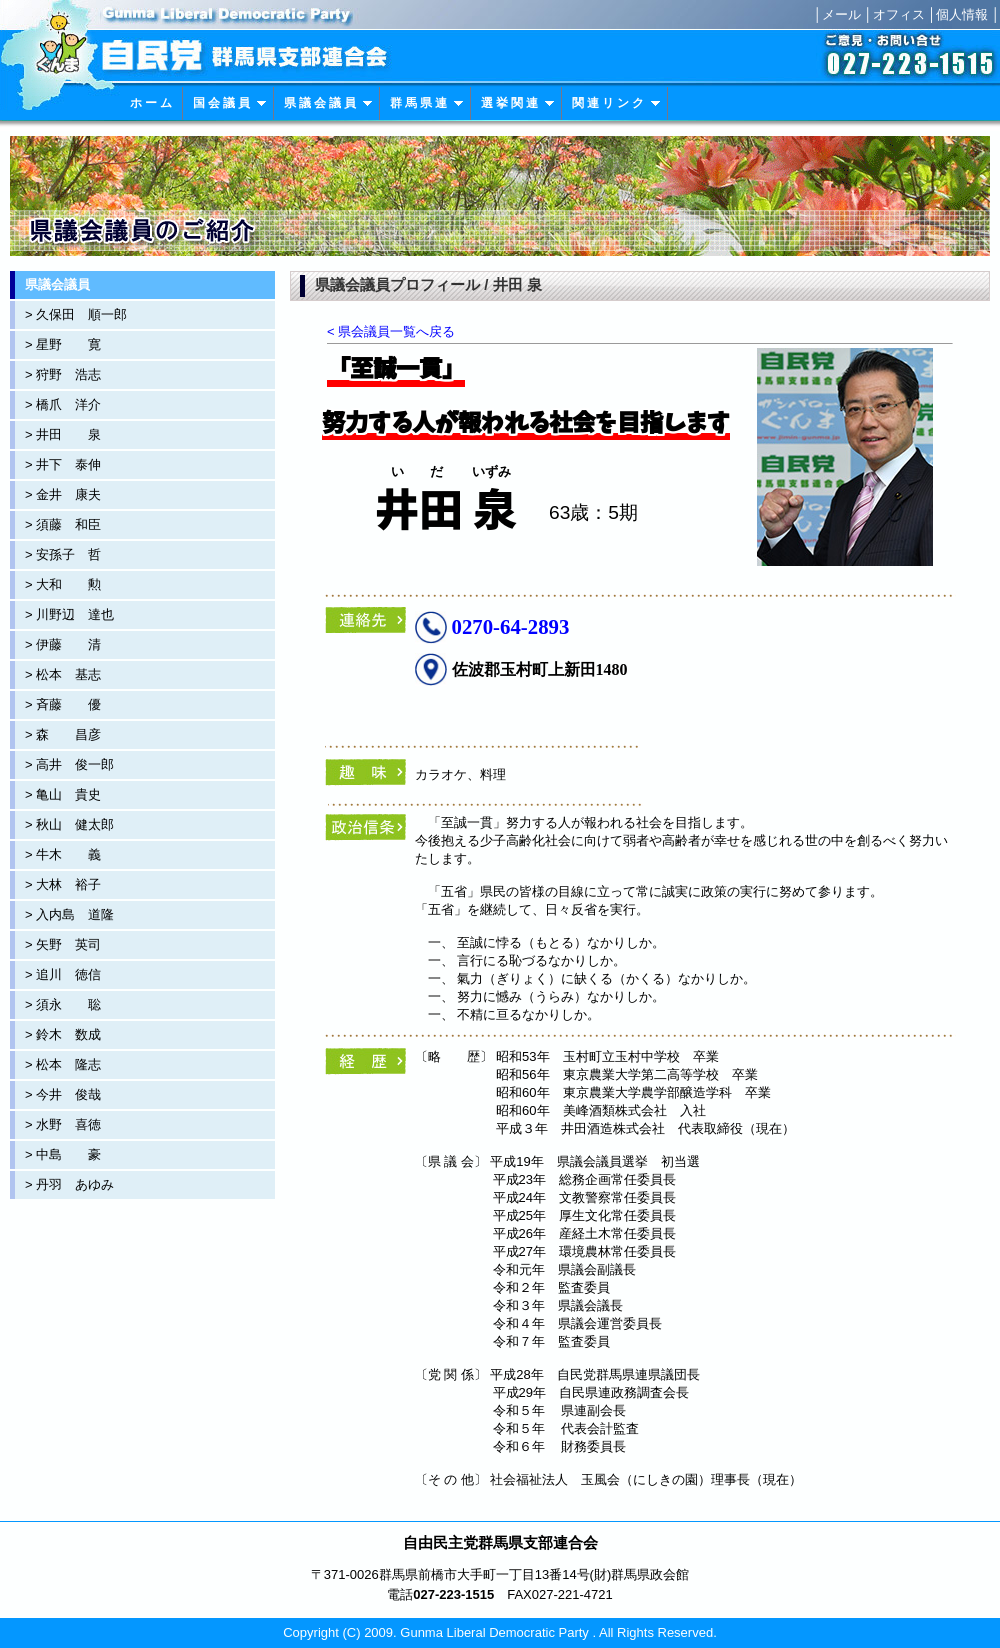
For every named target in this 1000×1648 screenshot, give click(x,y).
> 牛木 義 (63, 854)
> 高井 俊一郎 (69, 764)
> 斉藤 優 (63, 704)
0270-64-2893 (511, 626)
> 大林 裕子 (63, 884)
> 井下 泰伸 (63, 464)
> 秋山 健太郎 (69, 824)
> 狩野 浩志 (63, 374)
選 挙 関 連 (518, 103)
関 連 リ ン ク (616, 103)
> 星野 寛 (63, 344)
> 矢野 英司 (63, 944)
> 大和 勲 (63, 584)
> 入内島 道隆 (69, 914)
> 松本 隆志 (63, 1064)
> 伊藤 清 (63, 644)
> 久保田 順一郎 (76, 314)
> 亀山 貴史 (63, 794)
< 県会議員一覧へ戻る (391, 331)
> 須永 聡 (63, 1004)
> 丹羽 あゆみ (69, 1184)
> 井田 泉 (63, 434)
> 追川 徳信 (63, 974)
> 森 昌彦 (63, 734)
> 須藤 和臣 (63, 524)
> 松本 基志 (63, 674)
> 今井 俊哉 (63, 1094)
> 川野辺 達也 (69, 614)
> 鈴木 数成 (63, 1034)
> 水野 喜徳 (63, 1124)
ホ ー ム (151, 103)
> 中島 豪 (63, 1154)
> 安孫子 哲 (63, 554)
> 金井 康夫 (63, 494)
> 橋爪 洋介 (63, 404)
